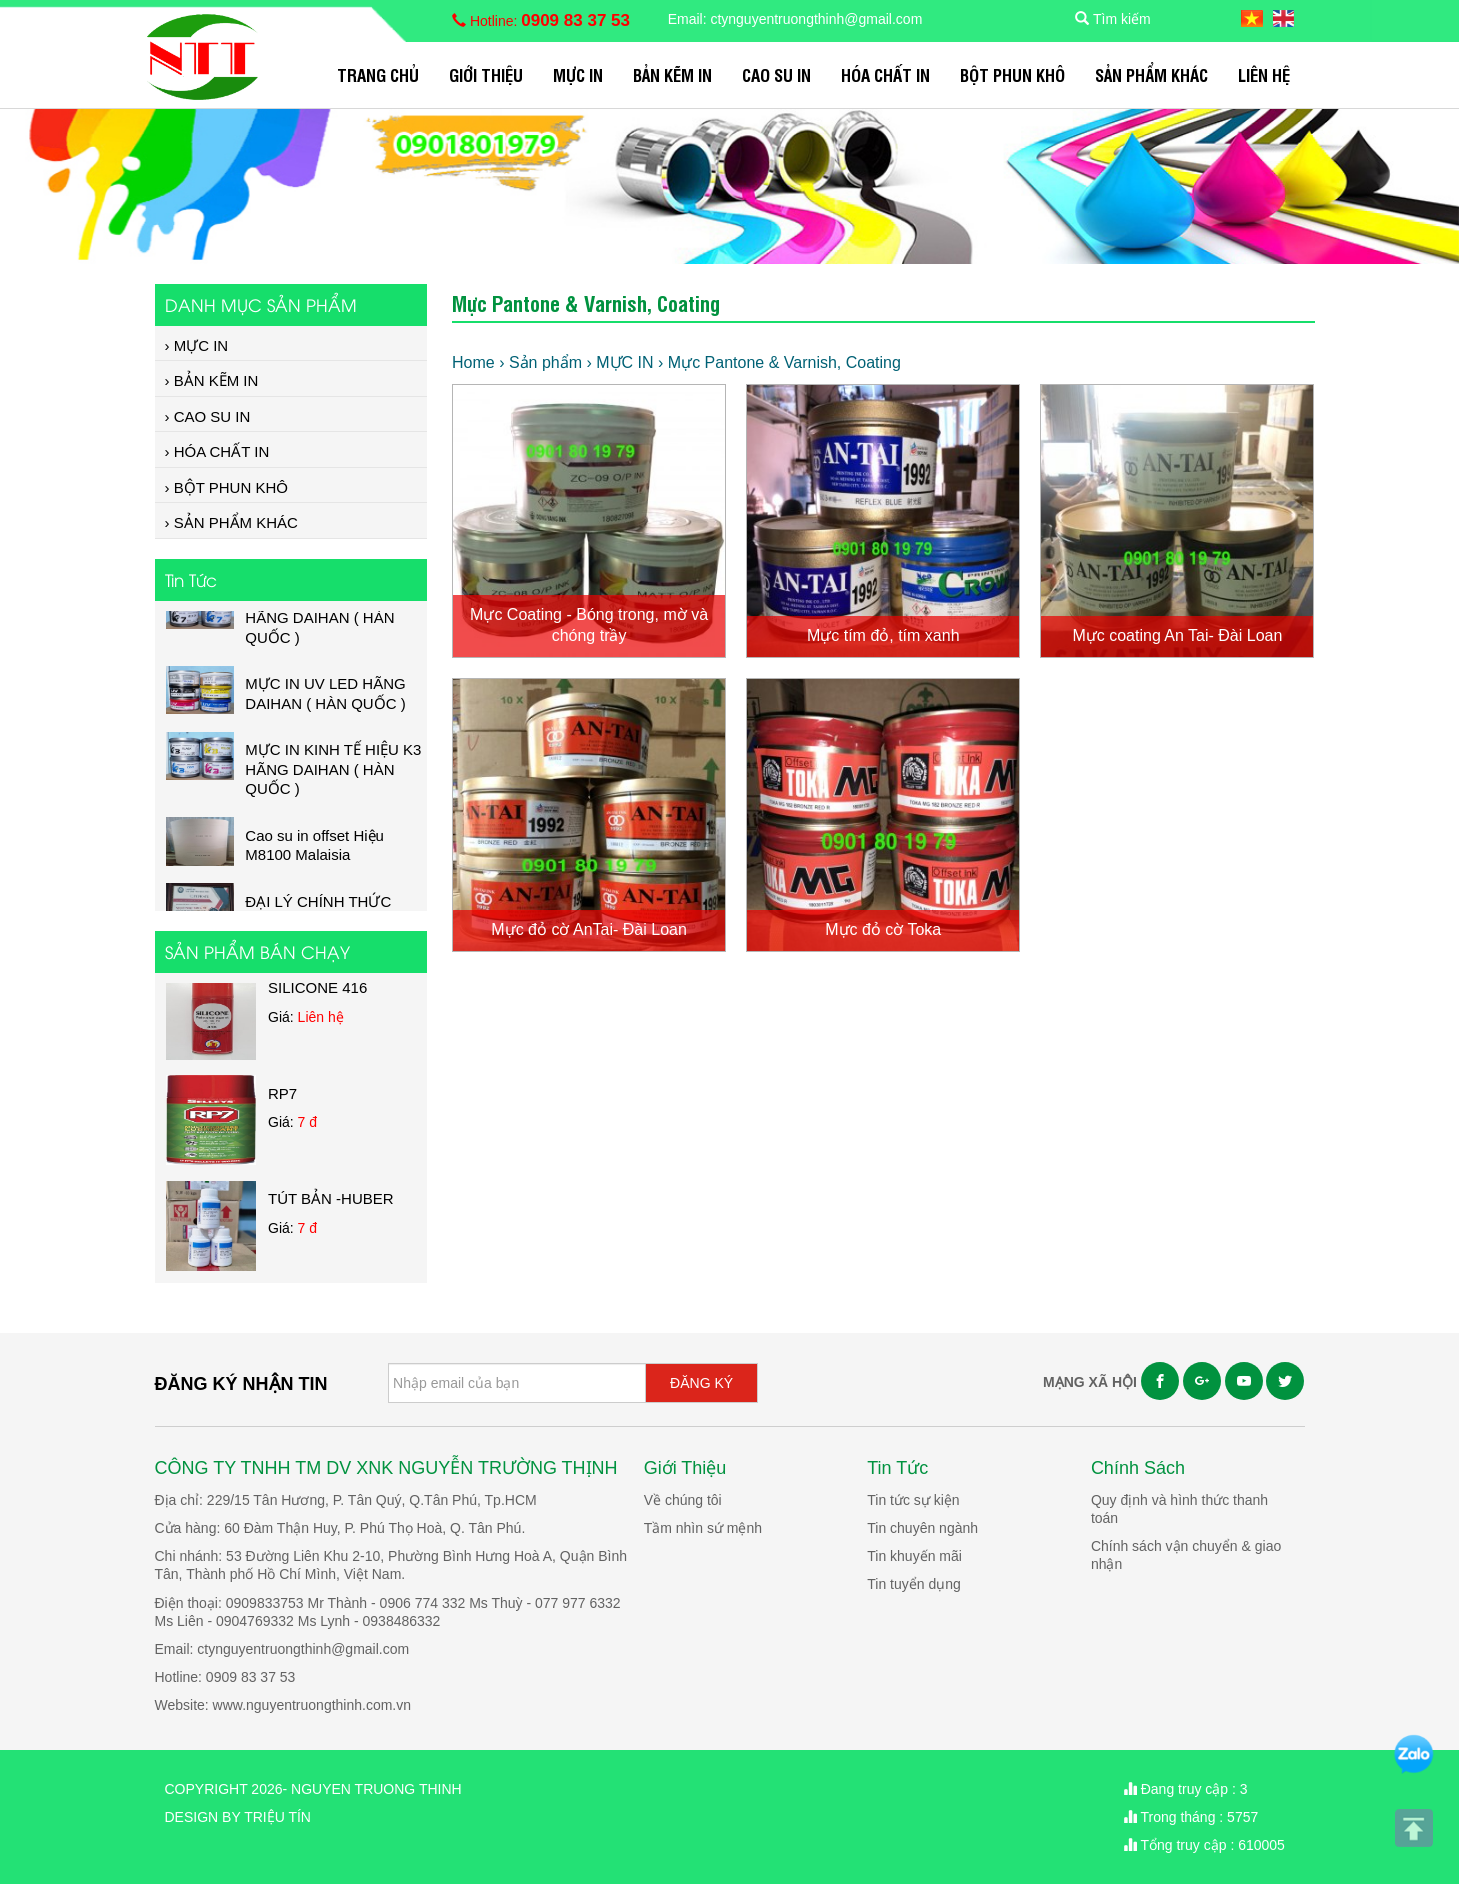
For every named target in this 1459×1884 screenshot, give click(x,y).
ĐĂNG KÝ (701, 1383)
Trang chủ (378, 74)
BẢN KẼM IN (672, 74)
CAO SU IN (776, 74)
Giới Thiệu (486, 74)
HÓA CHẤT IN (885, 74)
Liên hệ (1264, 74)
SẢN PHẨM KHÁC (1151, 74)
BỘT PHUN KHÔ (1012, 74)
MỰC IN (578, 74)
